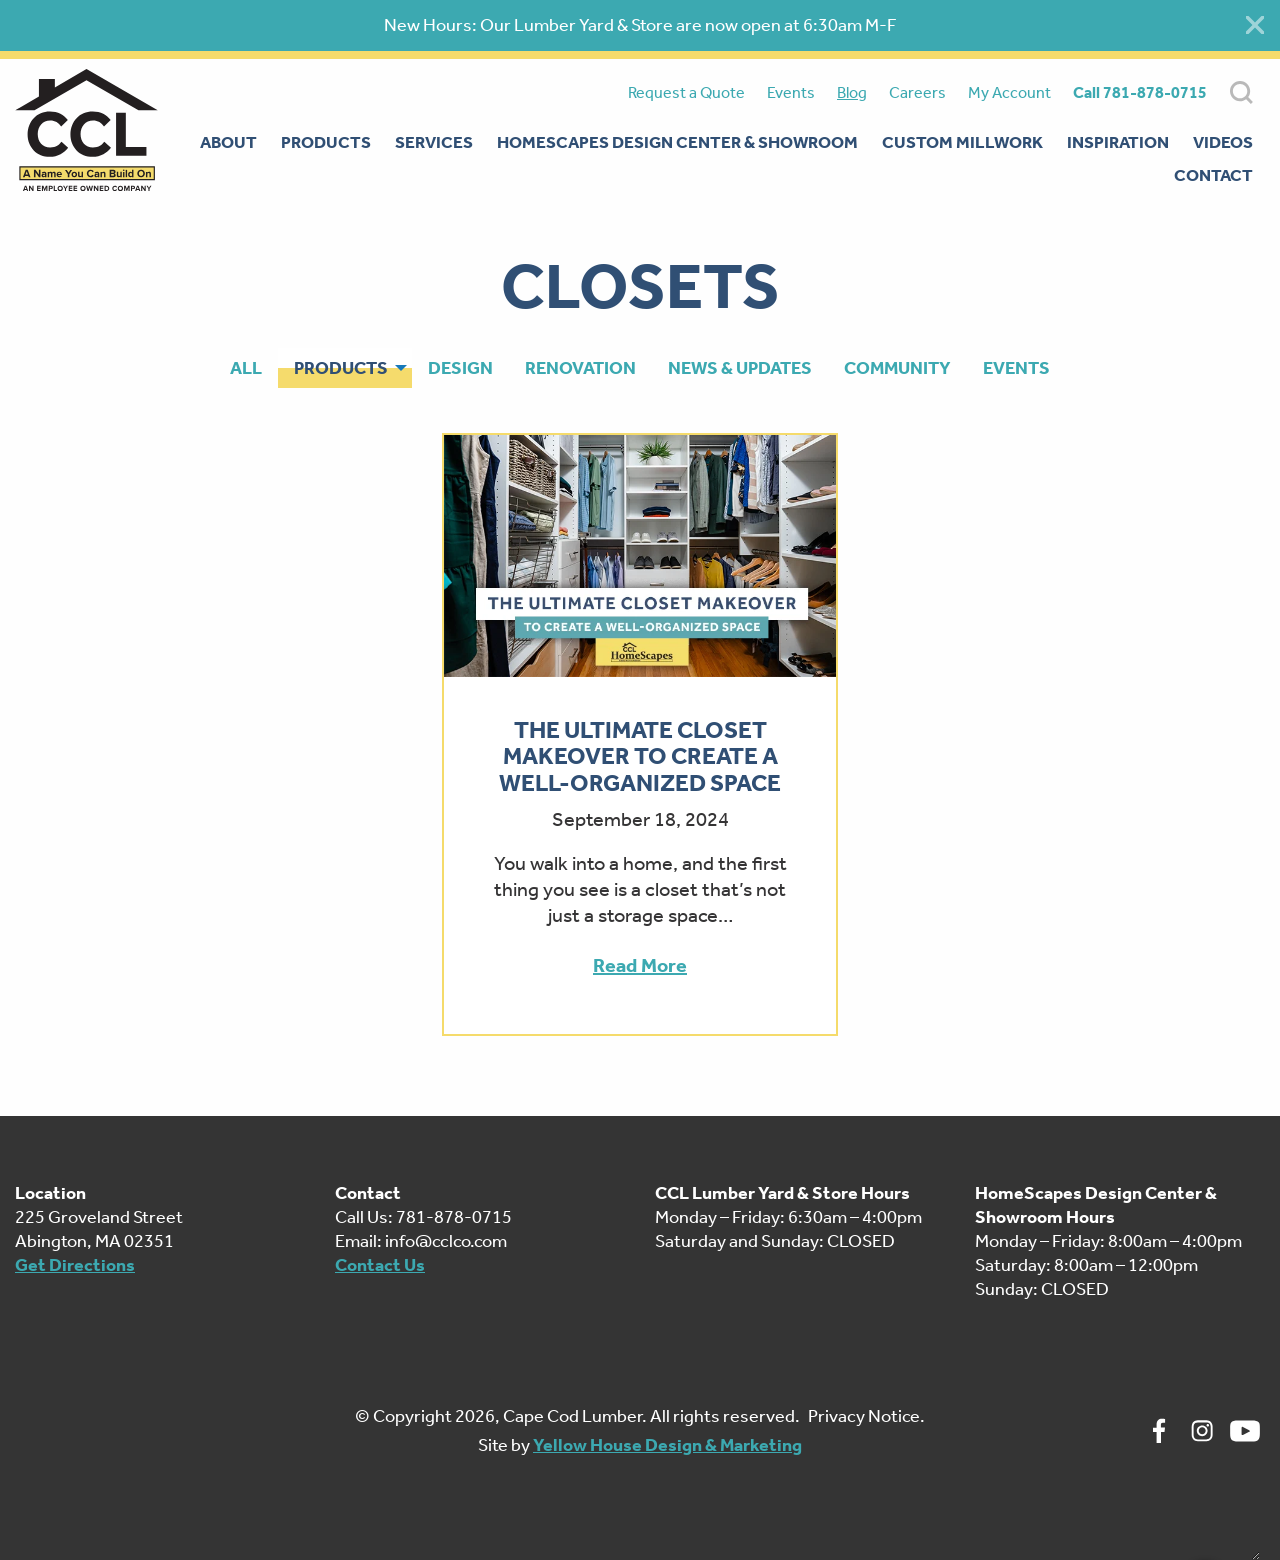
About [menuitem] (228, 142)
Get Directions (75, 1265)
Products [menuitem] (326, 142)
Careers (917, 92)
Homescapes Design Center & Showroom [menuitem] (677, 142)
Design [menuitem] (460, 368)
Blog (852, 92)
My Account (1009, 92)
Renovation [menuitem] (580, 368)
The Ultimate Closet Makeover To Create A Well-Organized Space (640, 756)
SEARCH (1241, 92)
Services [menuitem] (434, 142)
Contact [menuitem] (1213, 175)
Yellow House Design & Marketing (667, 1445)
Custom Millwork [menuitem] (962, 142)
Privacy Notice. (866, 1416)
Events (791, 92)
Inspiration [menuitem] (1118, 142)
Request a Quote (686, 92)
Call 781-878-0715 (1140, 92)
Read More (640, 965)
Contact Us (380, 1265)
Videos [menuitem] (1223, 142)
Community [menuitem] (897, 368)
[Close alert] (1255, 25)
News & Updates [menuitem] (740, 368)
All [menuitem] (246, 368)
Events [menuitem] (1016, 368)
